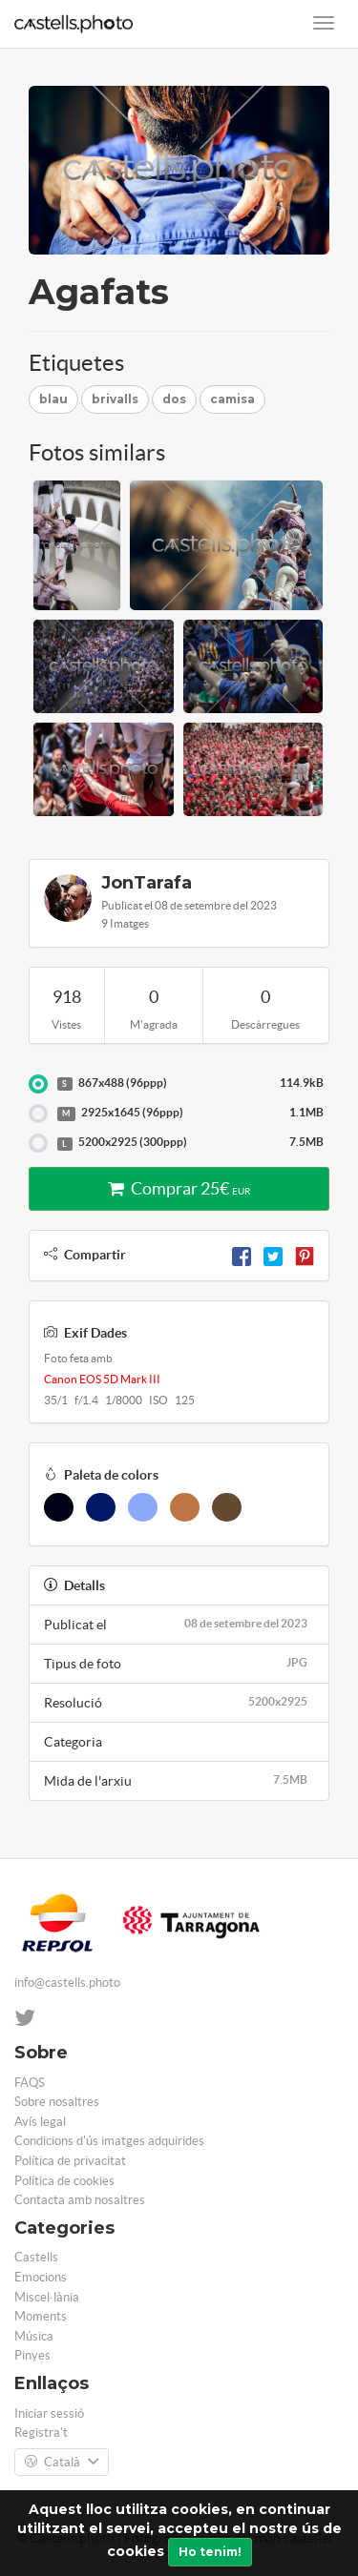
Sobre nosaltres (56, 2102)
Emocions (40, 2277)
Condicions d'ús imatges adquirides (109, 2141)
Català (61, 2462)
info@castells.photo (67, 1982)
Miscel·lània (46, 2297)
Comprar (179, 1188)
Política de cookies (64, 2181)
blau (53, 399)
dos (174, 399)
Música (33, 2336)
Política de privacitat (70, 2161)
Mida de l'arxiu (179, 1780)
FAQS (29, 2082)
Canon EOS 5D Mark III (102, 1379)
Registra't (41, 2432)
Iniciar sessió (49, 2413)
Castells (36, 2257)
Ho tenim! (210, 2552)
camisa (232, 399)
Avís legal (40, 2122)
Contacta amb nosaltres (79, 2200)
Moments (40, 2316)
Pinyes (32, 2355)
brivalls (115, 399)
